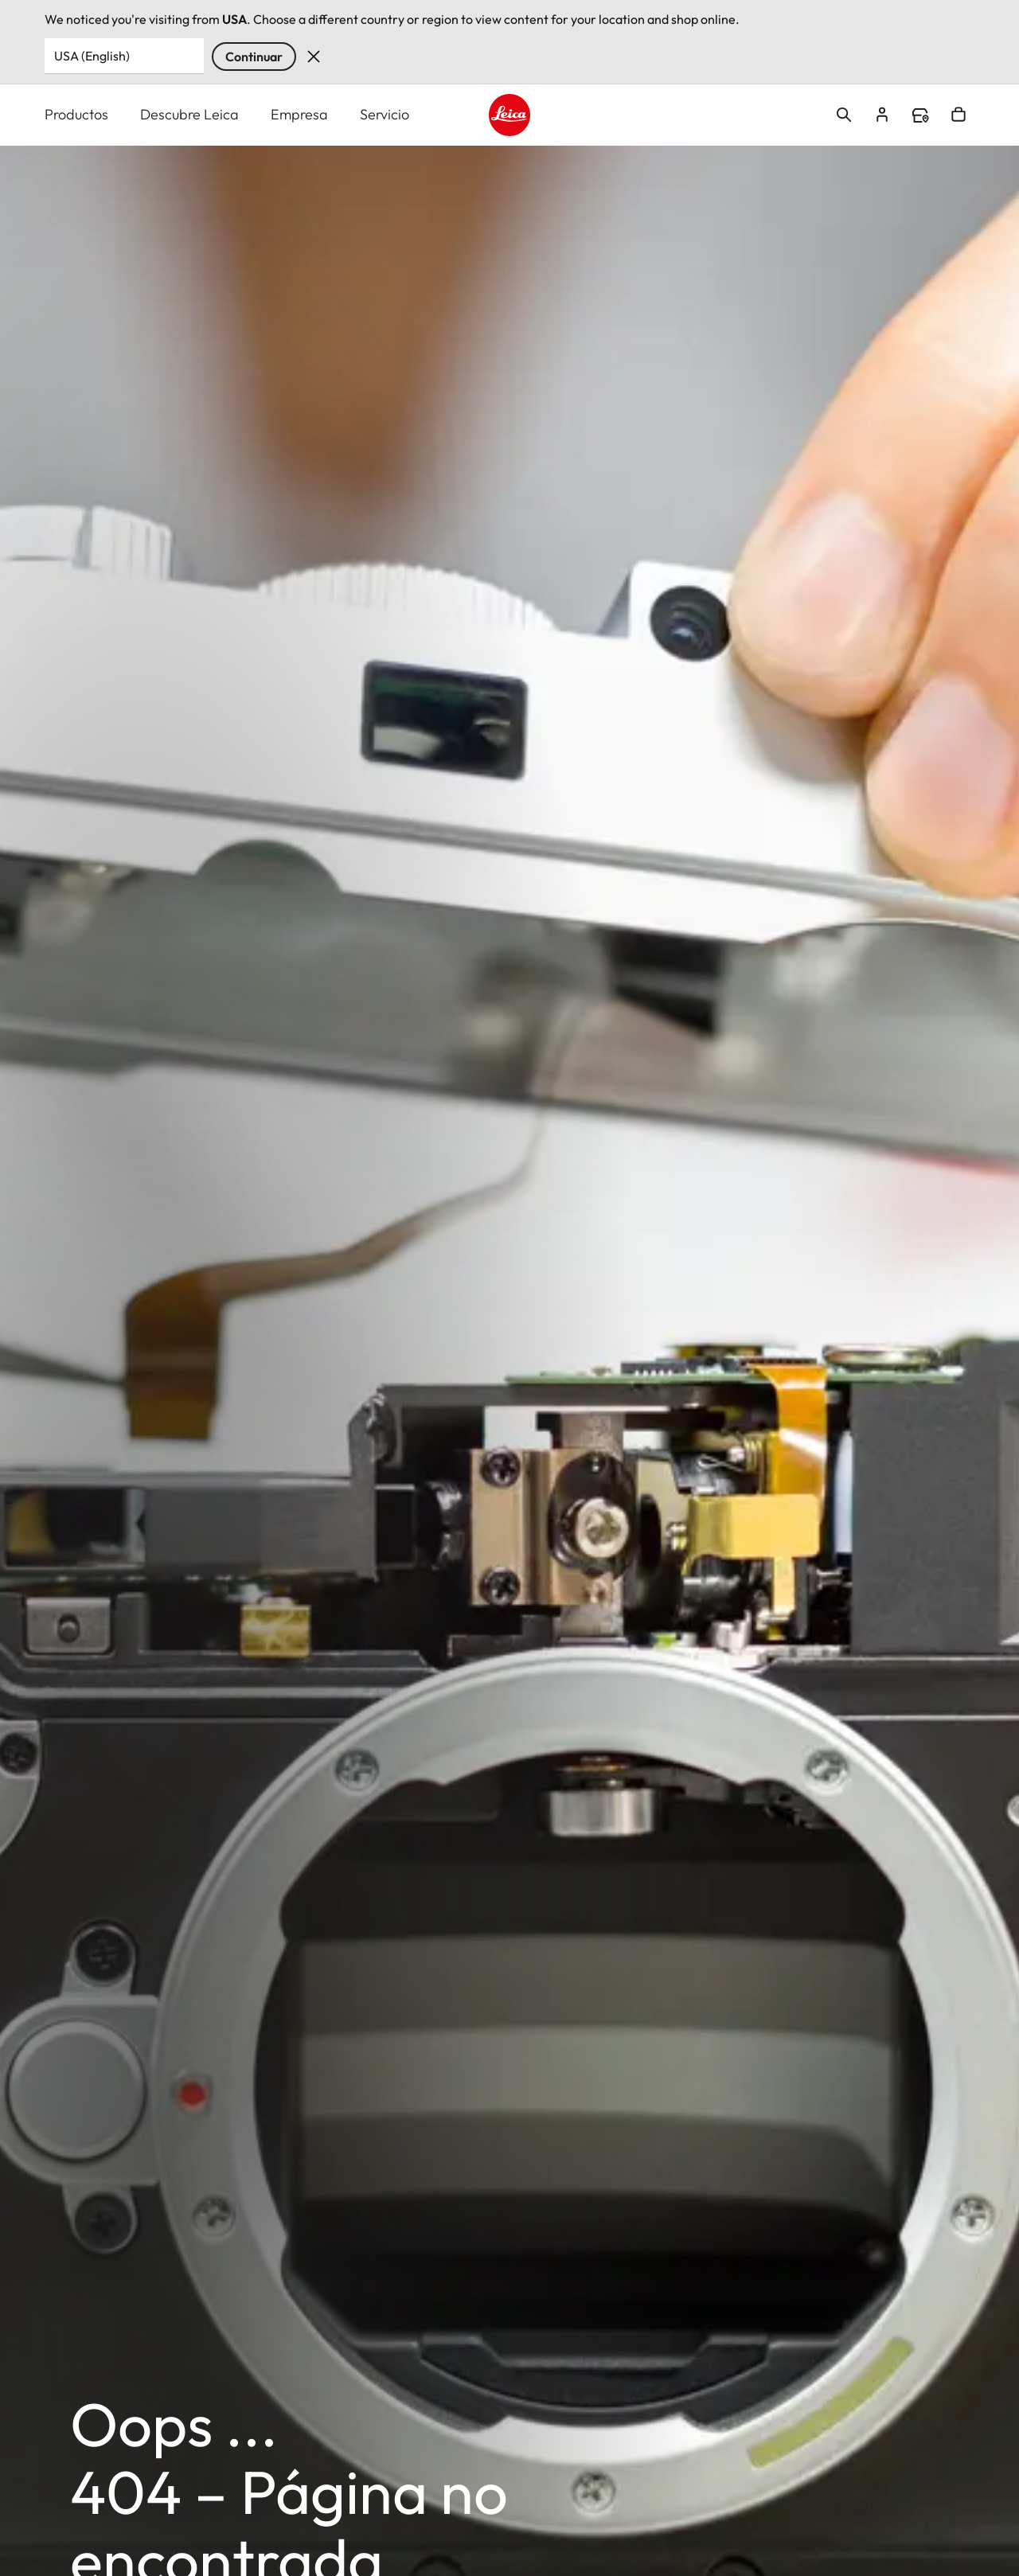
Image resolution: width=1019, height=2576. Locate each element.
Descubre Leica (189, 114)
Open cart (958, 114)
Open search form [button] (843, 114)
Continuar (254, 56)
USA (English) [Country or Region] (92, 56)
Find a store (920, 115)
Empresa (299, 114)
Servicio (384, 114)
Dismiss (313, 56)
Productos (76, 114)
